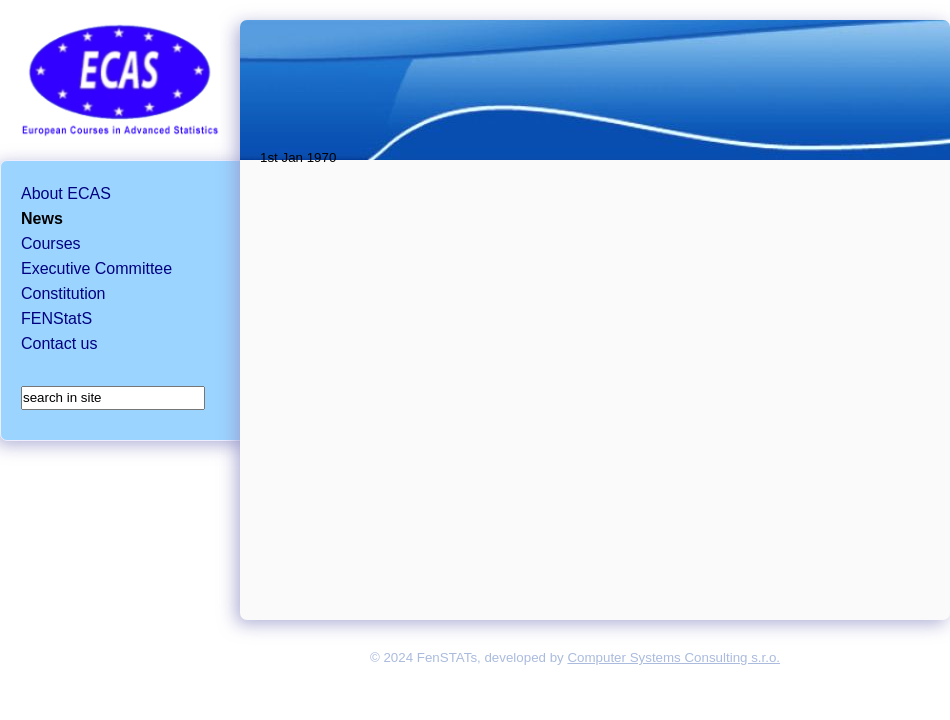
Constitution (63, 293)
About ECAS (66, 193)
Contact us (59, 343)
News (42, 218)
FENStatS (56, 318)
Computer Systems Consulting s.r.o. (673, 657)
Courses (51, 243)
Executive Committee (96, 268)
